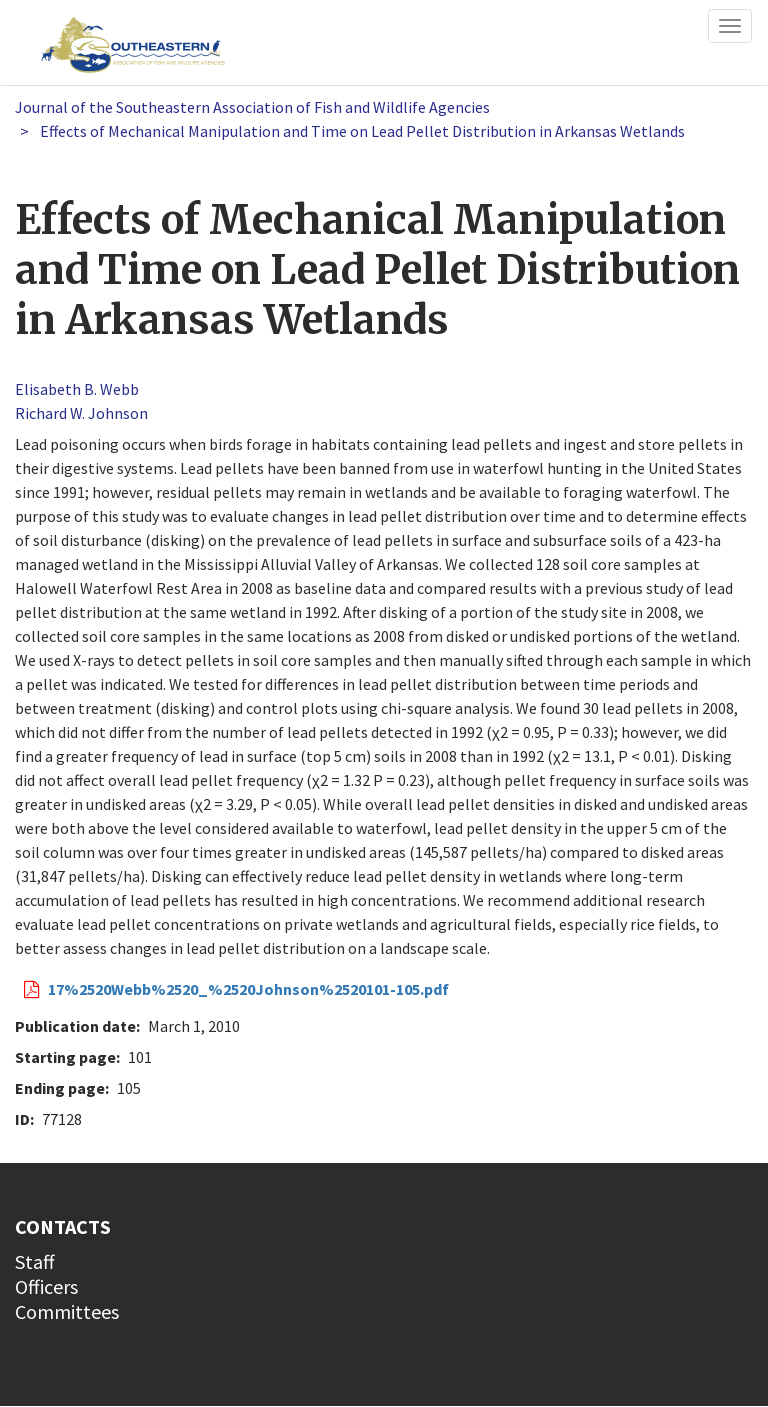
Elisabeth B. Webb (77, 389)
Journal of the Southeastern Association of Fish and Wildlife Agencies (252, 107)
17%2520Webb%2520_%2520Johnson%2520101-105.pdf (248, 989)
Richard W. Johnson (81, 413)
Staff (35, 1261)
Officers (46, 1286)
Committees (67, 1311)
